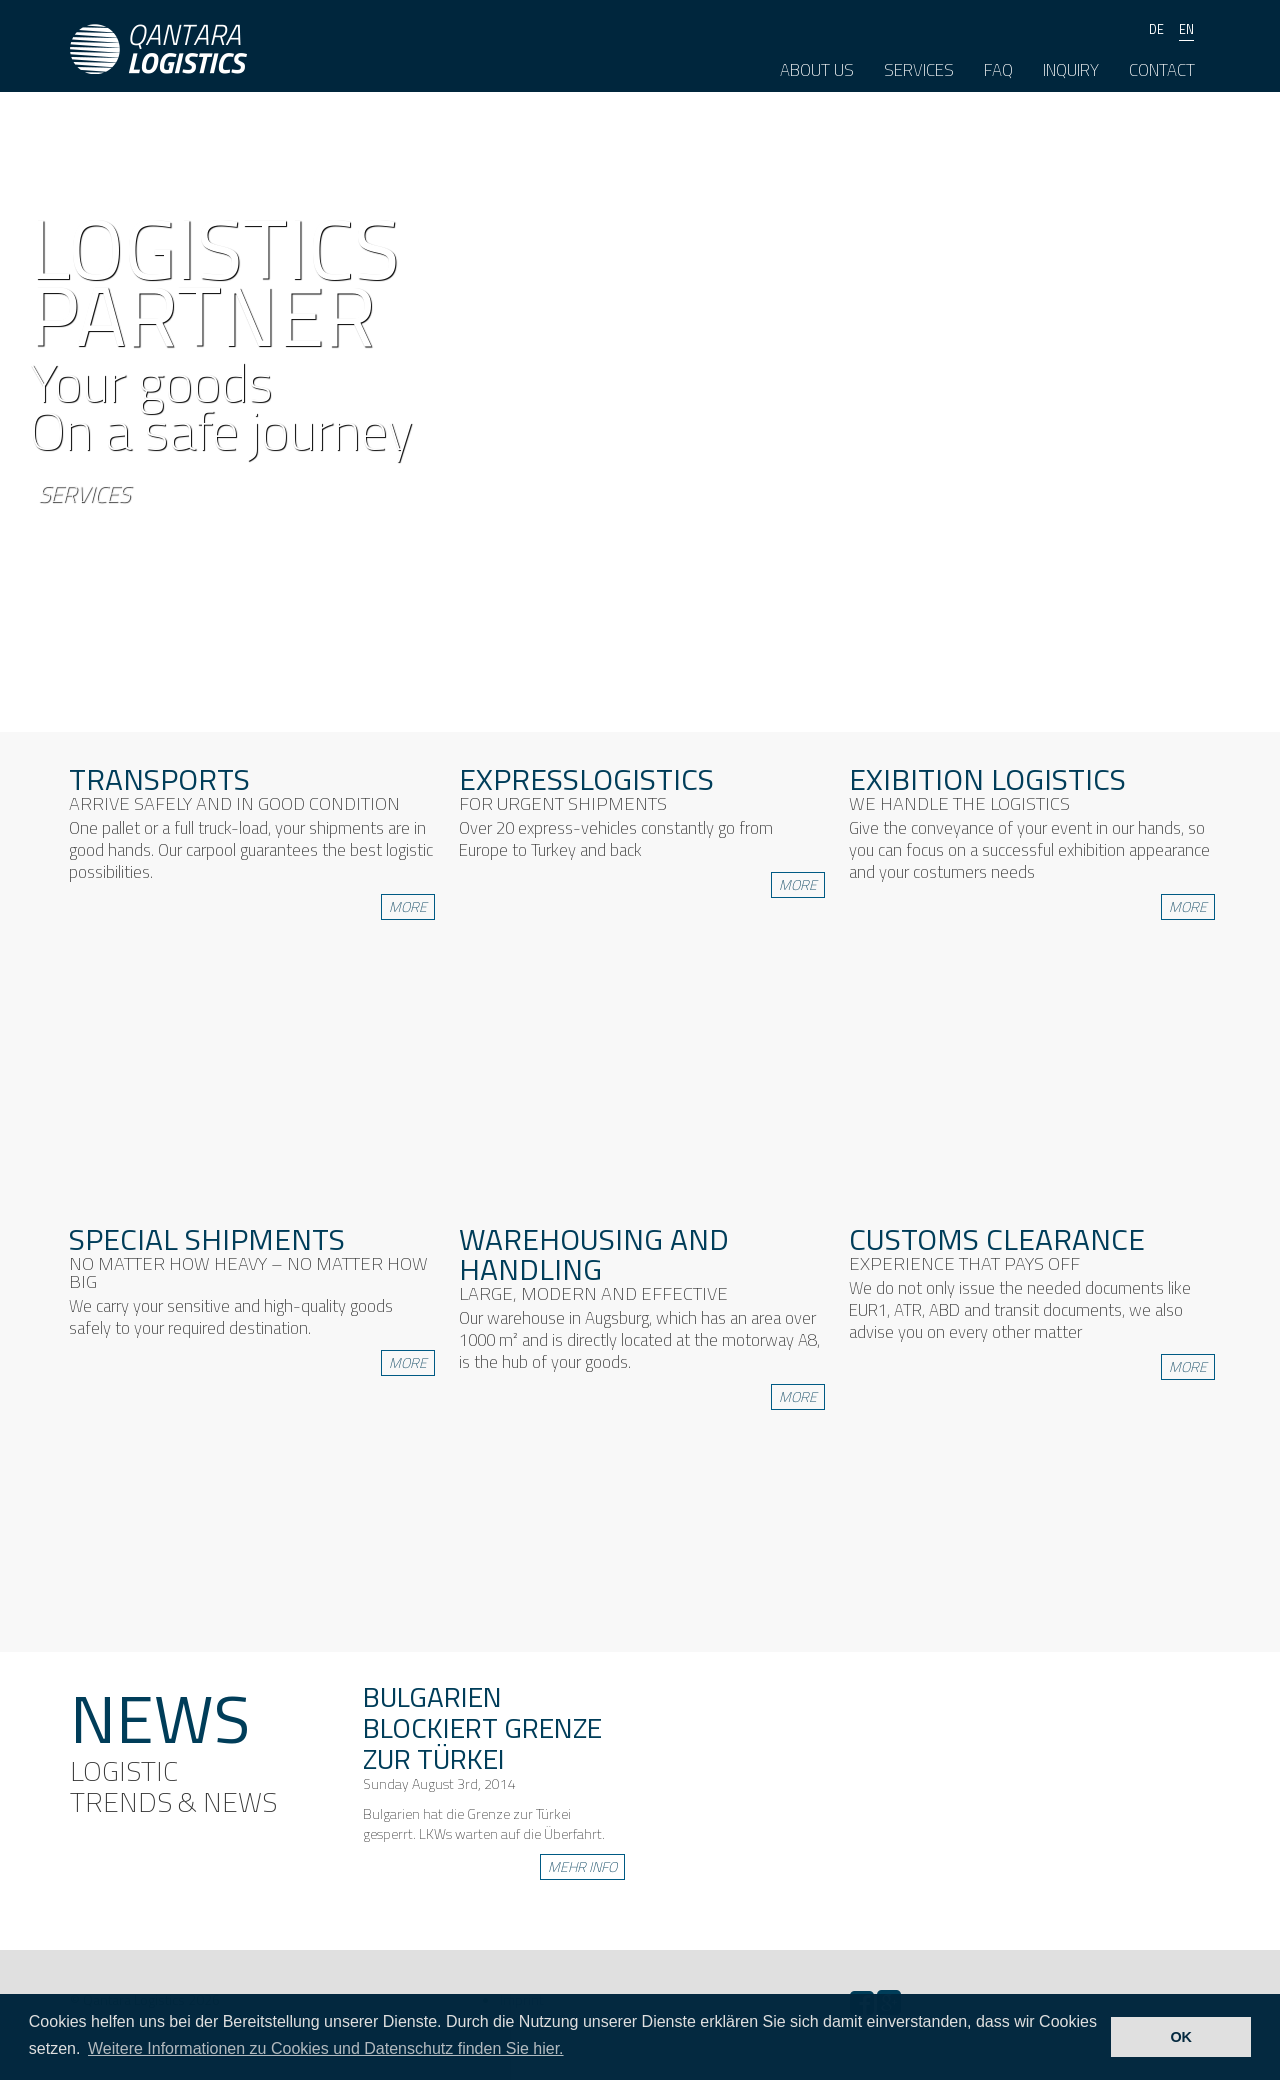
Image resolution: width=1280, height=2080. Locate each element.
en (1186, 29)
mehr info (582, 1866)
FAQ (998, 70)
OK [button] (1181, 2037)
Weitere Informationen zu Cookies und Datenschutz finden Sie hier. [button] (326, 2048)
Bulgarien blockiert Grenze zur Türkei (482, 1727)
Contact (1162, 70)
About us (817, 70)
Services (919, 70)
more (408, 906)
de (1156, 29)
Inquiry (1071, 70)
